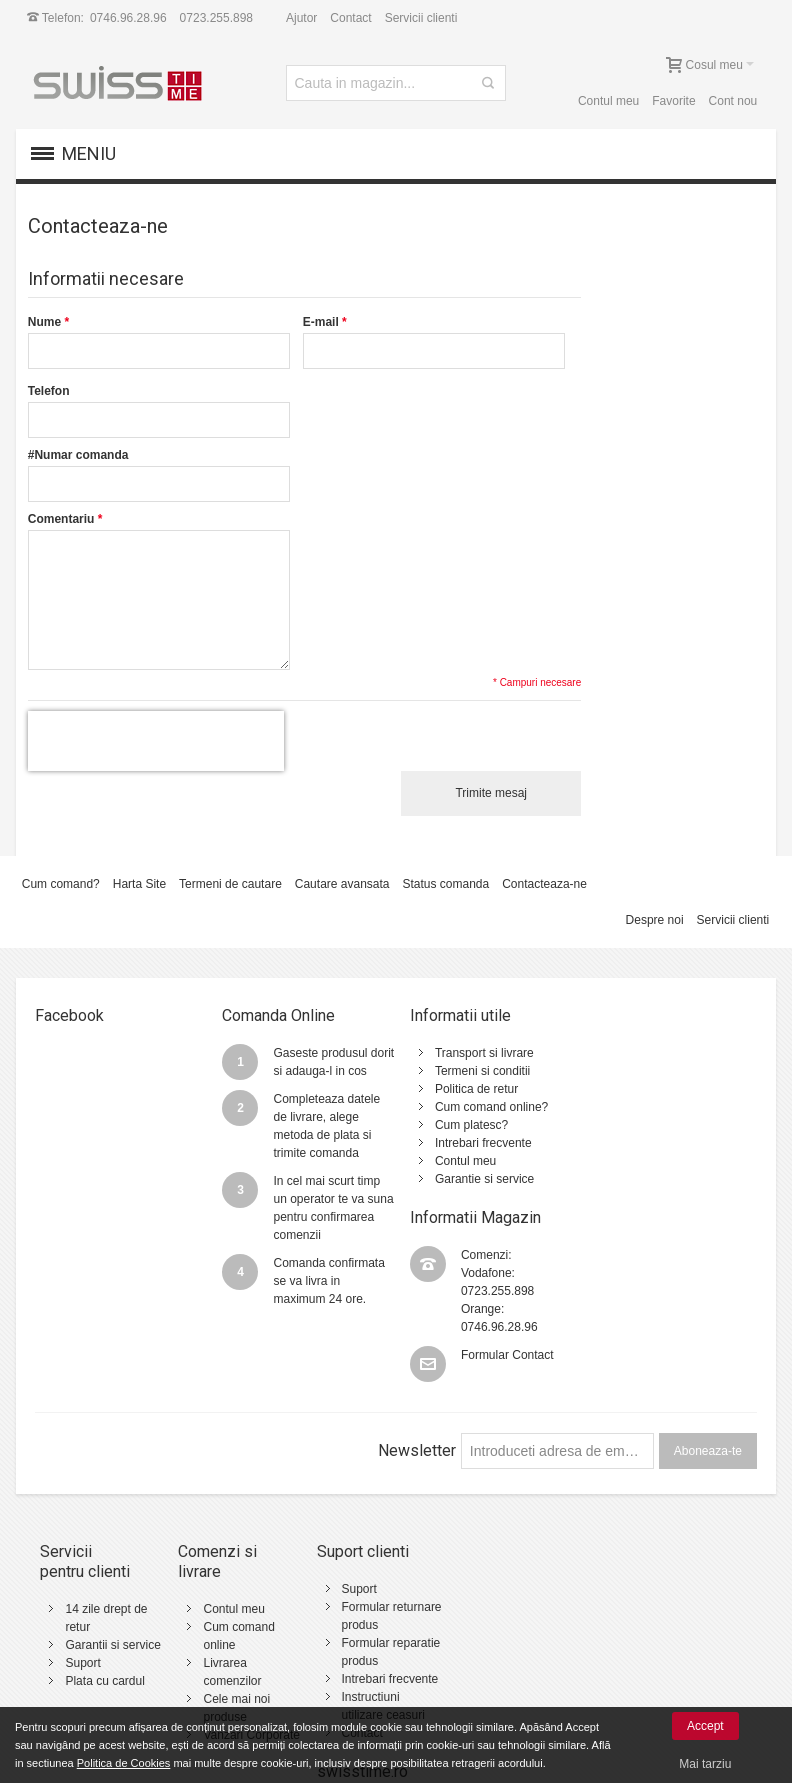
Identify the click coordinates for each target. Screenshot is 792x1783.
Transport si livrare (477, 1053)
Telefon (49, 391)
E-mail (321, 322)
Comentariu (61, 519)
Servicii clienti (421, 18)
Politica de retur (469, 1089)
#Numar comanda (78, 455)
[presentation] (156, 741)
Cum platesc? (464, 1125)
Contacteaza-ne (544, 884)
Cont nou (732, 101)
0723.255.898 (216, 18)
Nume (44, 322)
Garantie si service (477, 1179)
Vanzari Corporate (249, 1679)
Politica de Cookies (124, 1763)
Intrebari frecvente (476, 1143)
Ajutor (301, 18)
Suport (83, 1627)
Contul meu (608, 101)
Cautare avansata (342, 884)
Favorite (673, 101)
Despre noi (654, 920)
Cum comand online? (484, 1107)
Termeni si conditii (475, 1071)
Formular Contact (684, 1153)
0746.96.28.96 (128, 18)
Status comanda (446, 884)
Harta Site (139, 884)
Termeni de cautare (230, 884)
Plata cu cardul (105, 1645)
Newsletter (417, 1394)
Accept (705, 1726)
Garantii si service (113, 1609)
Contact (350, 18)
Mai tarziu (705, 1764)
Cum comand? (61, 884)
